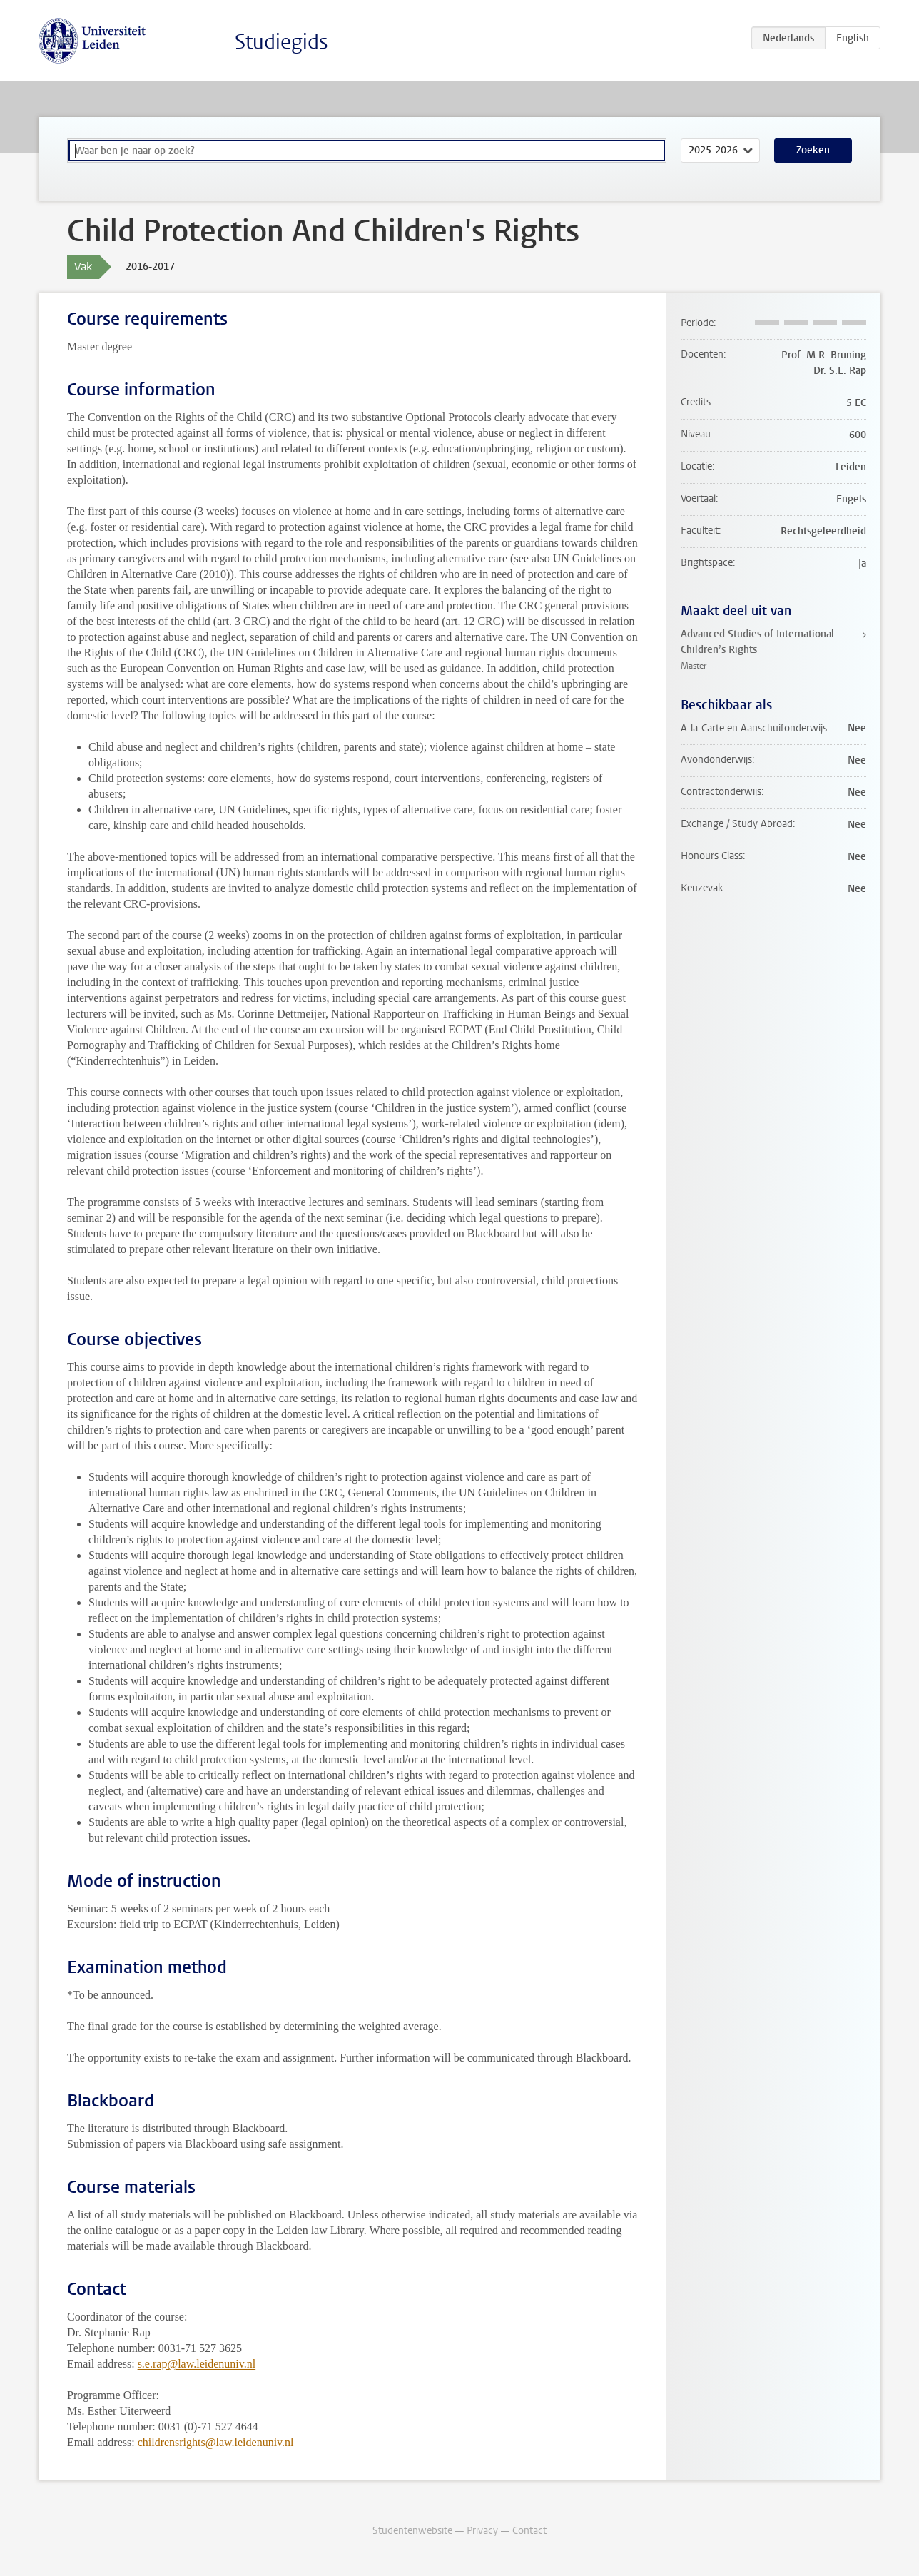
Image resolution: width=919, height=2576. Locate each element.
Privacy (482, 2530)
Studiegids (281, 42)
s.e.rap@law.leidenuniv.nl (197, 2364)
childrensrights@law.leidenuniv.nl (216, 2442)
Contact (529, 2530)
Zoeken (813, 150)
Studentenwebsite (412, 2530)
